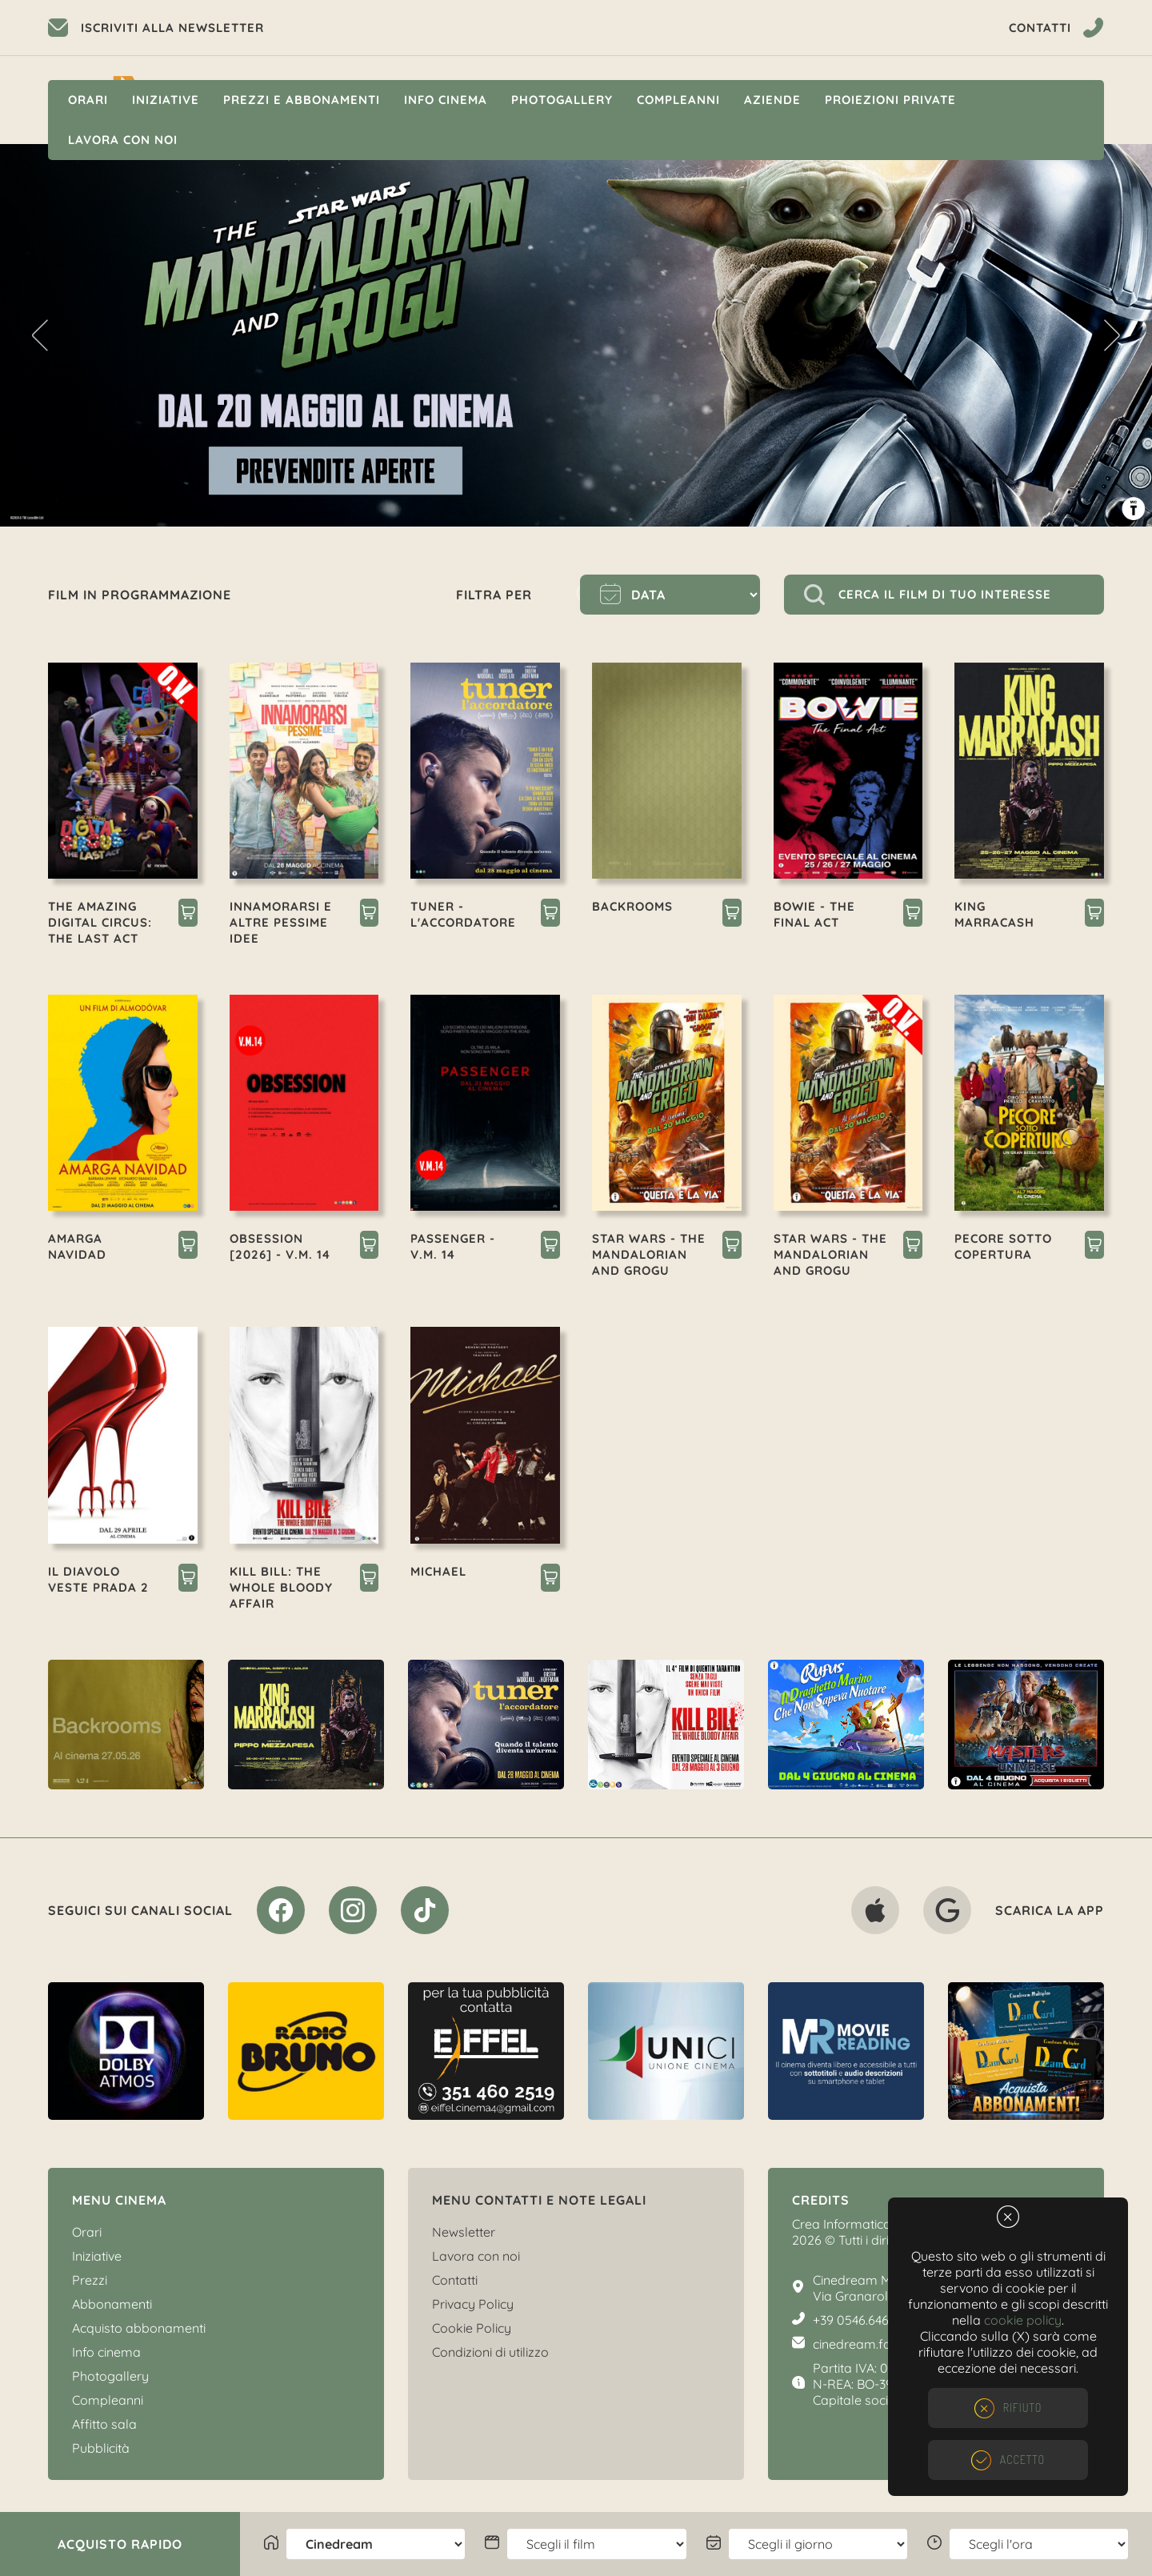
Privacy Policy (473, 2304)
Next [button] (1112, 335)
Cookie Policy (471, 2328)
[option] (576, 335)
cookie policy (1023, 2320)
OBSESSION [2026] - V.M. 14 (280, 1246)
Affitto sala (104, 2424)
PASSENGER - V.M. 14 (452, 1246)
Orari (88, 99)
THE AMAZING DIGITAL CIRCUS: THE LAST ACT (100, 922)
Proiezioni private (890, 99)
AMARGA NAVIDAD (77, 1246)
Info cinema (445, 99)
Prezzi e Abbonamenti (301, 99)
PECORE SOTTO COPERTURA (1003, 1246)
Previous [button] (40, 335)
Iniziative (165, 99)
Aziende (772, 99)
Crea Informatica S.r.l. (853, 2224)
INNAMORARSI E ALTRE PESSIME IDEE (281, 922)
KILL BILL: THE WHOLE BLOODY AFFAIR (281, 1587)
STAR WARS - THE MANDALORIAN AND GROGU (649, 1254)
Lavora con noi (123, 139)
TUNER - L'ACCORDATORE (463, 914)
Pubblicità (101, 2448)
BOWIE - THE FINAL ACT (814, 914)
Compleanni (678, 99)
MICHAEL (438, 1571)
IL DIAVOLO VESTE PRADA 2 (98, 1579)
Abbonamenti (112, 2304)
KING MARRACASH (994, 914)
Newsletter (463, 2232)
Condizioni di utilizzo (490, 2352)
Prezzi (89, 2280)
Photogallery (562, 99)
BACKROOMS (632, 906)
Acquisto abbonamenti (139, 2328)
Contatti (455, 2280)
